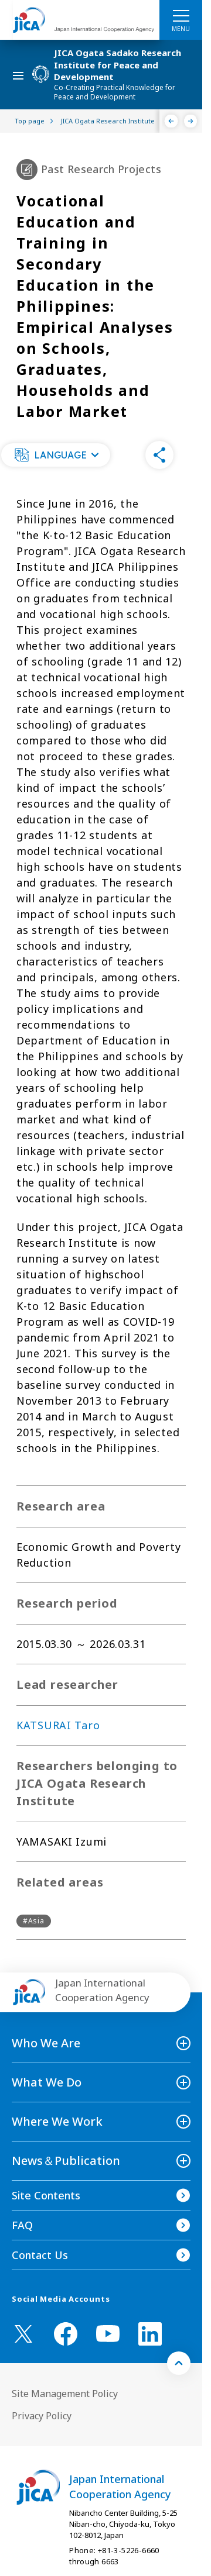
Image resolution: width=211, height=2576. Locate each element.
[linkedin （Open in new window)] (150, 2334)
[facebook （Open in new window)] (65, 2334)
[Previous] (171, 121)
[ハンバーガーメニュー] (180, 15)
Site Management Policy (65, 2393)
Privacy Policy (42, 2415)
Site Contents (46, 2195)
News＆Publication (66, 2160)
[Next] (190, 121)
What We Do (46, 2082)
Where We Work (57, 2121)
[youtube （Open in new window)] (108, 2333)
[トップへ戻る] (178, 2363)
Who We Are (46, 2043)
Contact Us (40, 2255)
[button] (55, 455)
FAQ (22, 2225)
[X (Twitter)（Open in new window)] (23, 2334)
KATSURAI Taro (58, 1725)
